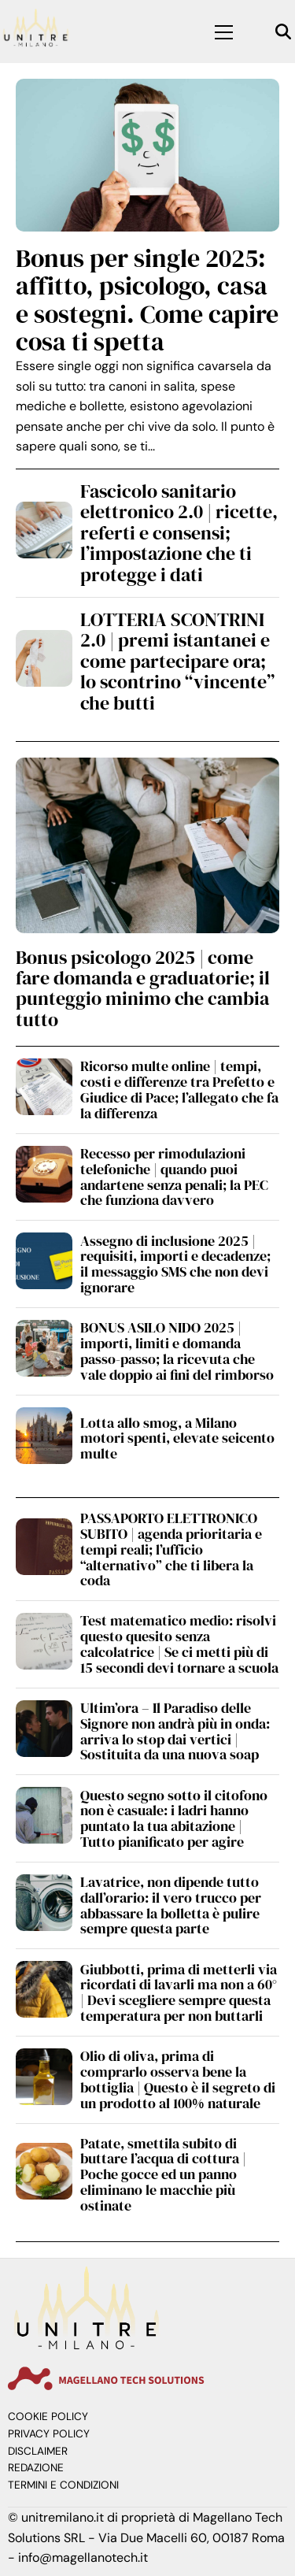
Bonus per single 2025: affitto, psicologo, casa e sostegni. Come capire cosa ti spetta (147, 300)
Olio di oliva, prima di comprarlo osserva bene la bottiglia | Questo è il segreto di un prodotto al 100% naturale (177, 2079)
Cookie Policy (48, 2416)
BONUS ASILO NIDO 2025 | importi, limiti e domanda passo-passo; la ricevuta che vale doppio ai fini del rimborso (177, 1351)
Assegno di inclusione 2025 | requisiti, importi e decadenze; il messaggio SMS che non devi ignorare (175, 1264)
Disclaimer (38, 2451)
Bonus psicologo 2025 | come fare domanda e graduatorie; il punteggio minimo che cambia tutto (143, 988)
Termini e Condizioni (63, 2485)
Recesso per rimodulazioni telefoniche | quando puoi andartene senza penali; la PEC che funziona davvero (174, 1176)
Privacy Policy (49, 2434)
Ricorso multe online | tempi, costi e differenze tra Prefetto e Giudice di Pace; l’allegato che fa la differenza (179, 1089)
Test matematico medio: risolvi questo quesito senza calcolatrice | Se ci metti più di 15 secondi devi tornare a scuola (179, 1643)
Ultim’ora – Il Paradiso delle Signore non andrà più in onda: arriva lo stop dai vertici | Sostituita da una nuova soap (175, 1731)
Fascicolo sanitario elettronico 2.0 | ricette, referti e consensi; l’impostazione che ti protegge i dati (179, 532)
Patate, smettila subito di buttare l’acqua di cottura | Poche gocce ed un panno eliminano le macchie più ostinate (163, 2174)
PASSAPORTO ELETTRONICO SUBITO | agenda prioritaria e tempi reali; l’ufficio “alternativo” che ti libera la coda (171, 1549)
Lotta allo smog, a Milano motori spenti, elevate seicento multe (177, 1438)
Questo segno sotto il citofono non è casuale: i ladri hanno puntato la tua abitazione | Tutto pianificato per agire (173, 1818)
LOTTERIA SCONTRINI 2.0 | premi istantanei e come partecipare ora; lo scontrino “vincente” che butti (177, 661)
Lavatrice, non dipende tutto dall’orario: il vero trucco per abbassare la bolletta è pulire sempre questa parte (170, 1905)
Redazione (36, 2467)
